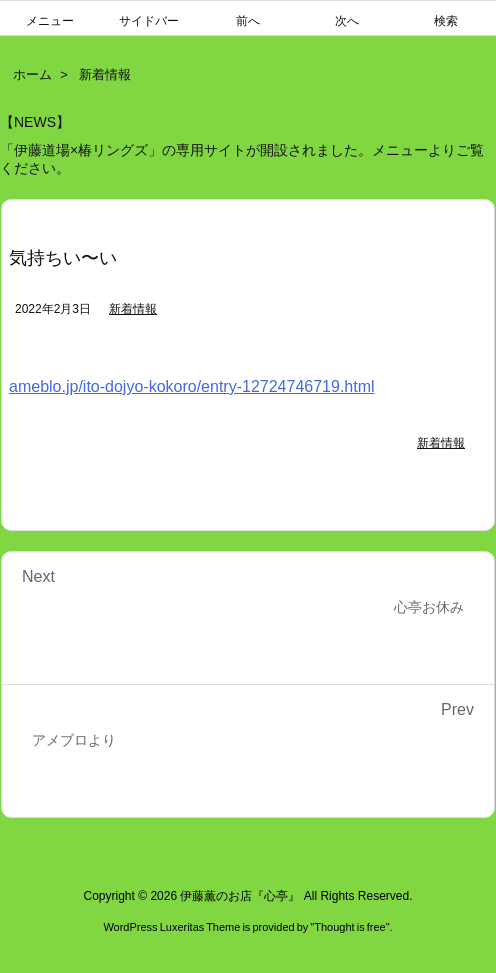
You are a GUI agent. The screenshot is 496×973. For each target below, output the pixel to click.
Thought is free (349, 927)
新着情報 (105, 74)
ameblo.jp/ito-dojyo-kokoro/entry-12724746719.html (192, 386)
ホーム (32, 74)
